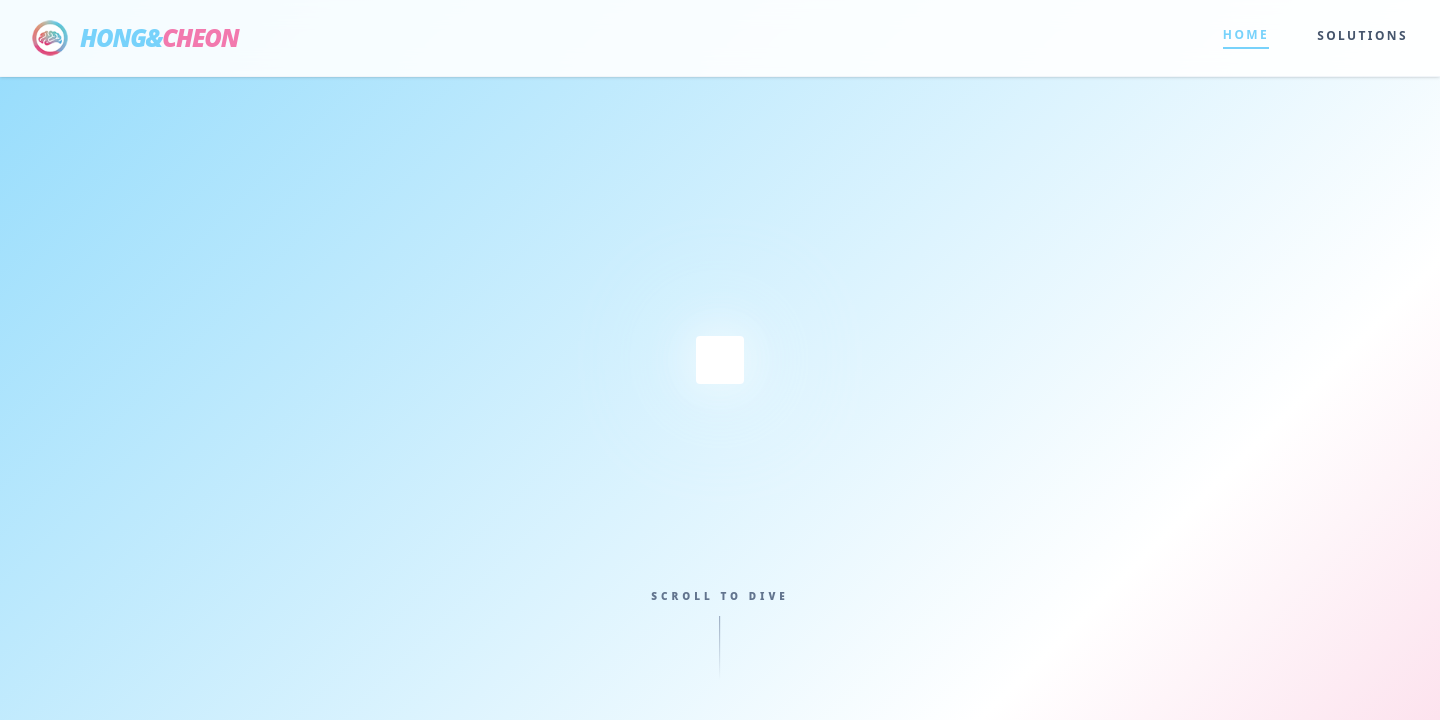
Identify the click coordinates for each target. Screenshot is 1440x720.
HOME (1246, 35)
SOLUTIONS (1362, 35)
